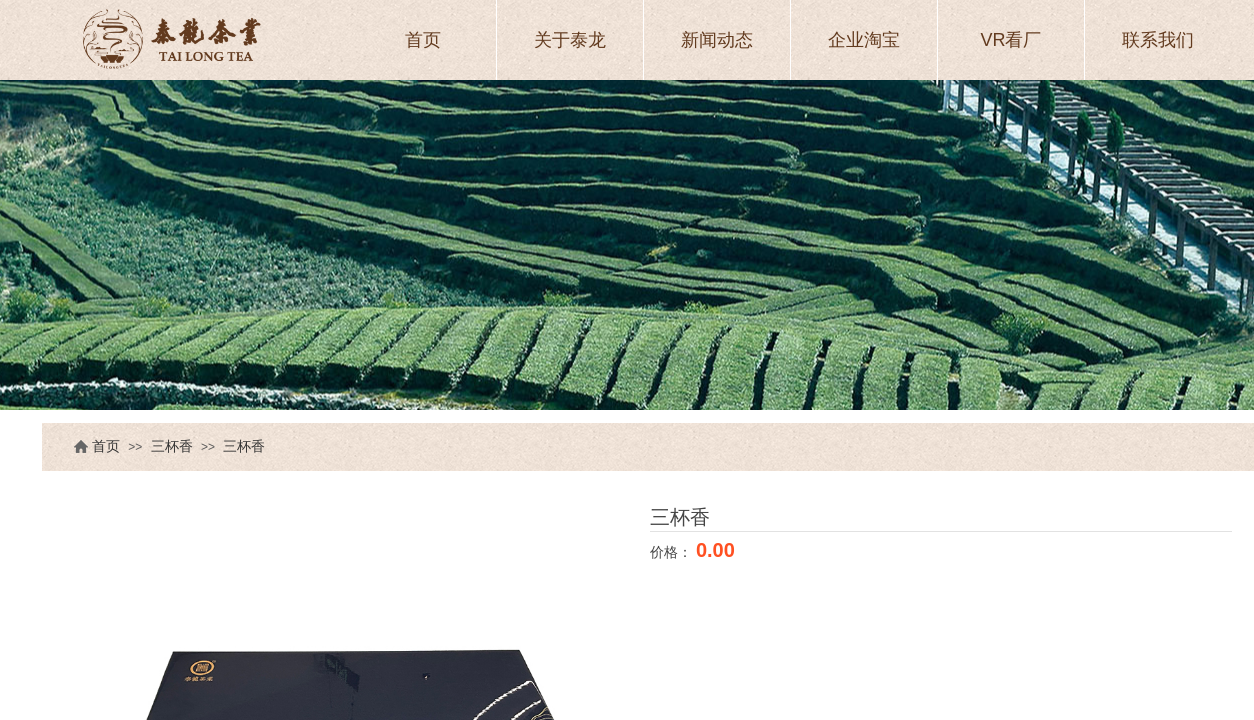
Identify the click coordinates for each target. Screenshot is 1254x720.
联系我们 (1158, 40)
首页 (106, 446)
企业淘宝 (864, 40)
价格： (673, 552)
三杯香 (172, 446)
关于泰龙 (570, 40)
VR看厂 (1010, 40)
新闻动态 (717, 40)
